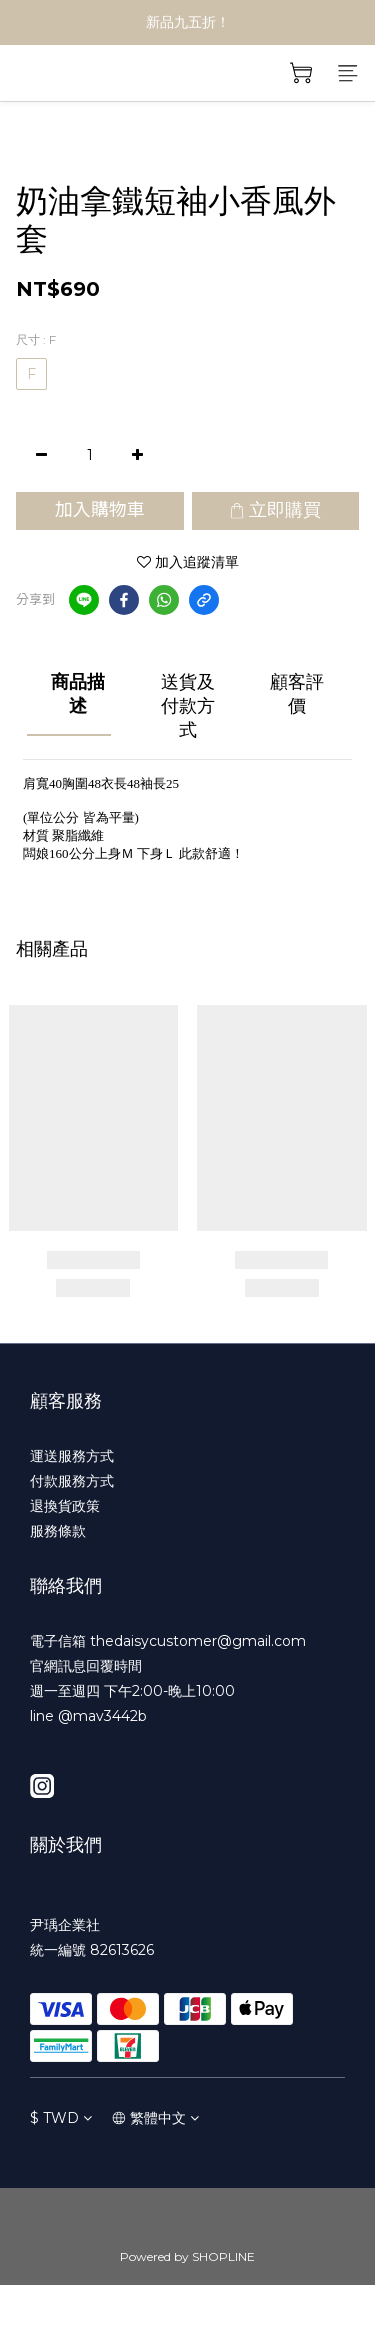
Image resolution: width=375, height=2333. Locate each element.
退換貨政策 (65, 1506)
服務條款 (58, 1531)
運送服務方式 (72, 1456)
